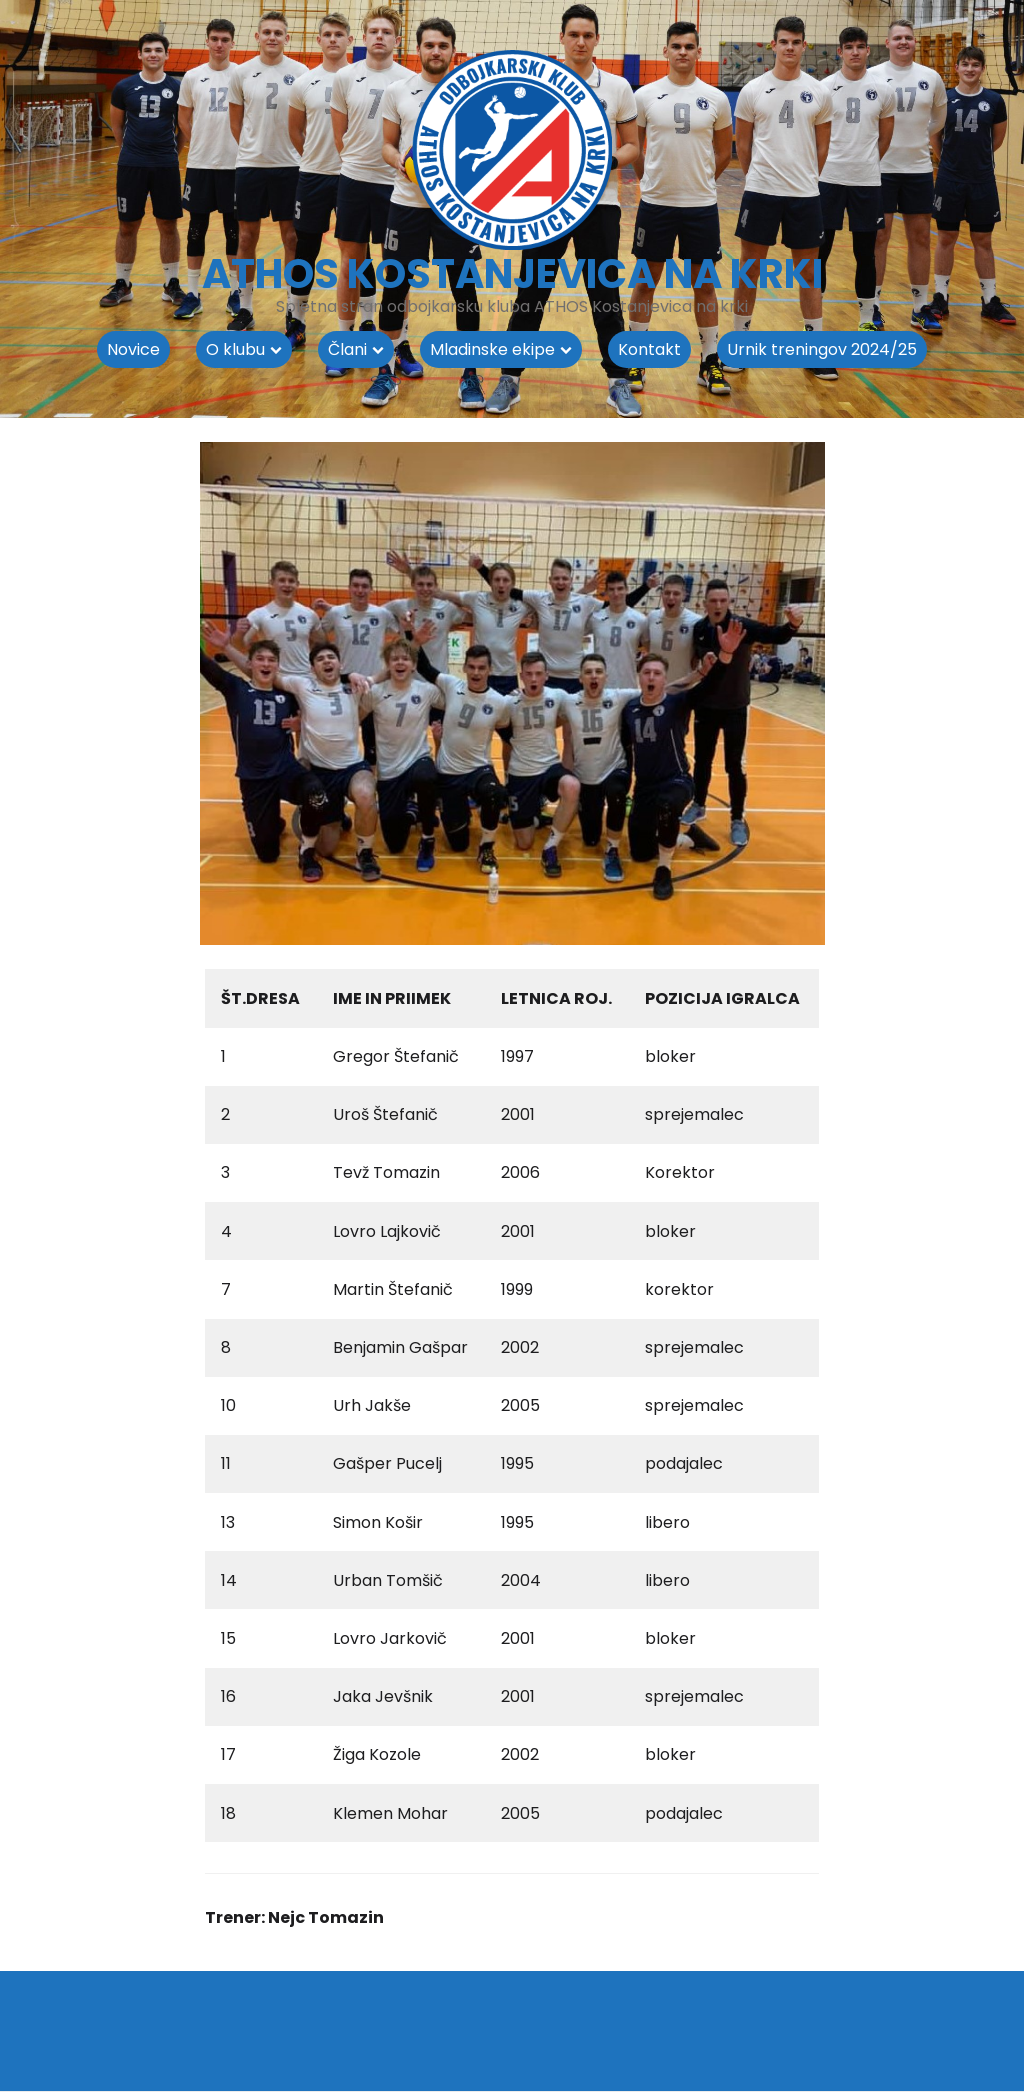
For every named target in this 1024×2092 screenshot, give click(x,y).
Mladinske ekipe (492, 349)
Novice (133, 349)
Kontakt (649, 349)
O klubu (235, 349)
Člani (347, 349)
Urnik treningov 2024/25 (822, 349)
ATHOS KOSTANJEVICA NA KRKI (512, 274)
